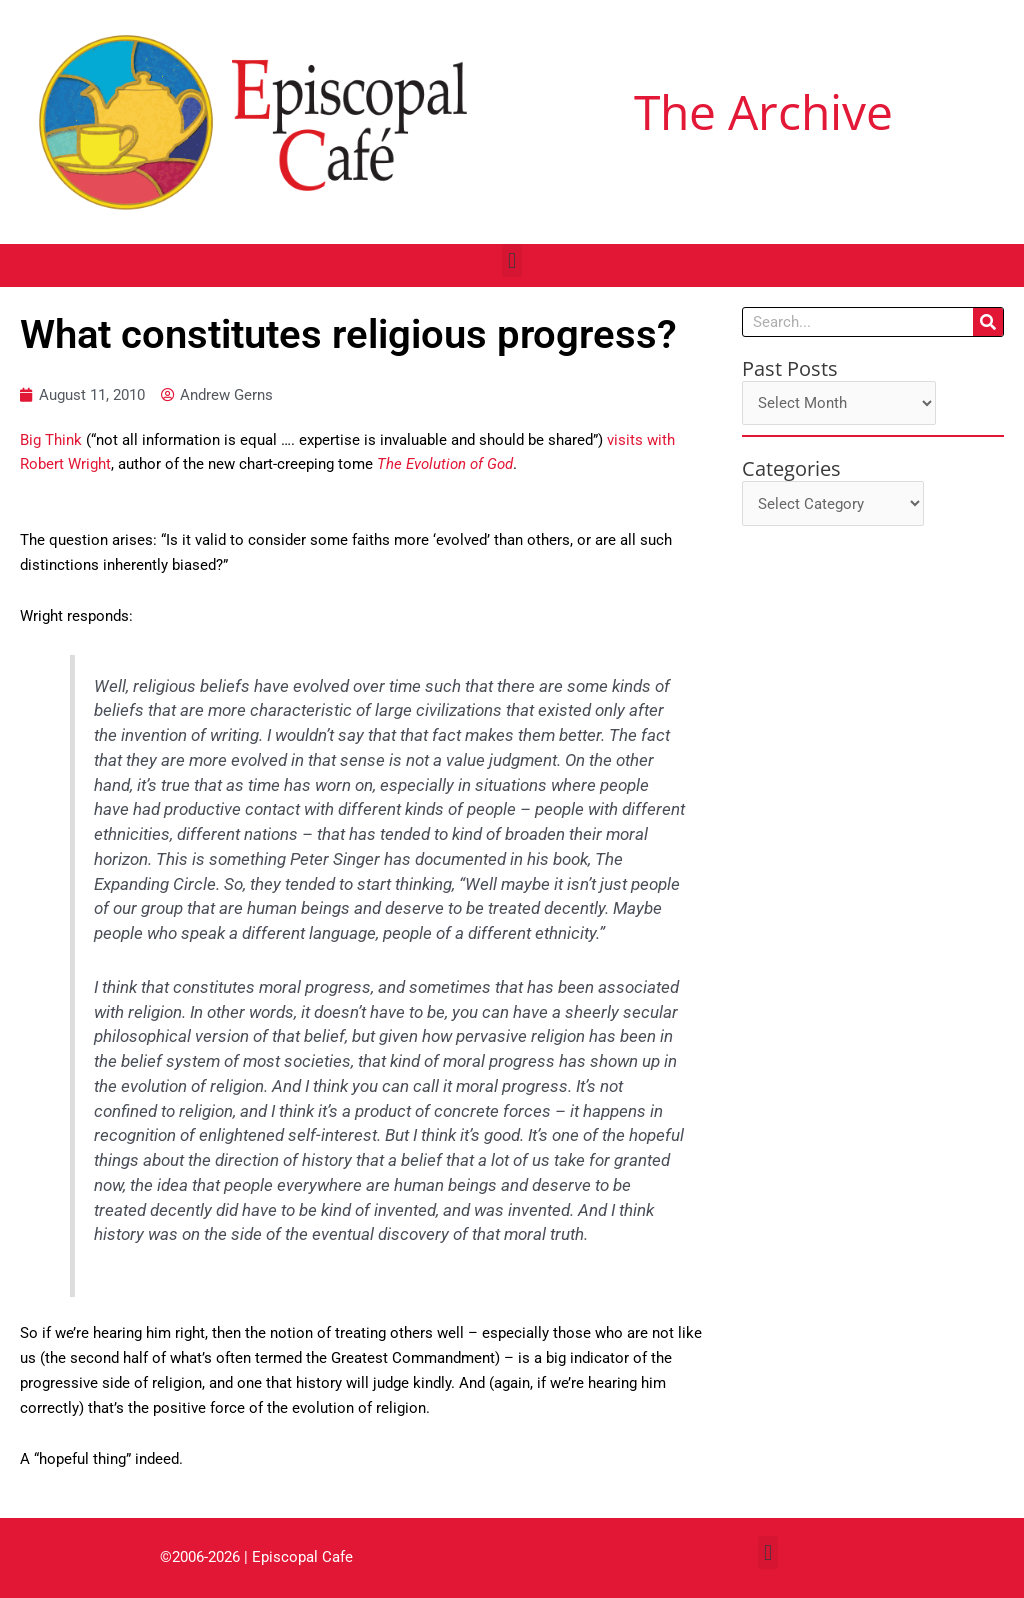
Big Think (51, 440)
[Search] (988, 322)
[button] (511, 260)
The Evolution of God (445, 465)
